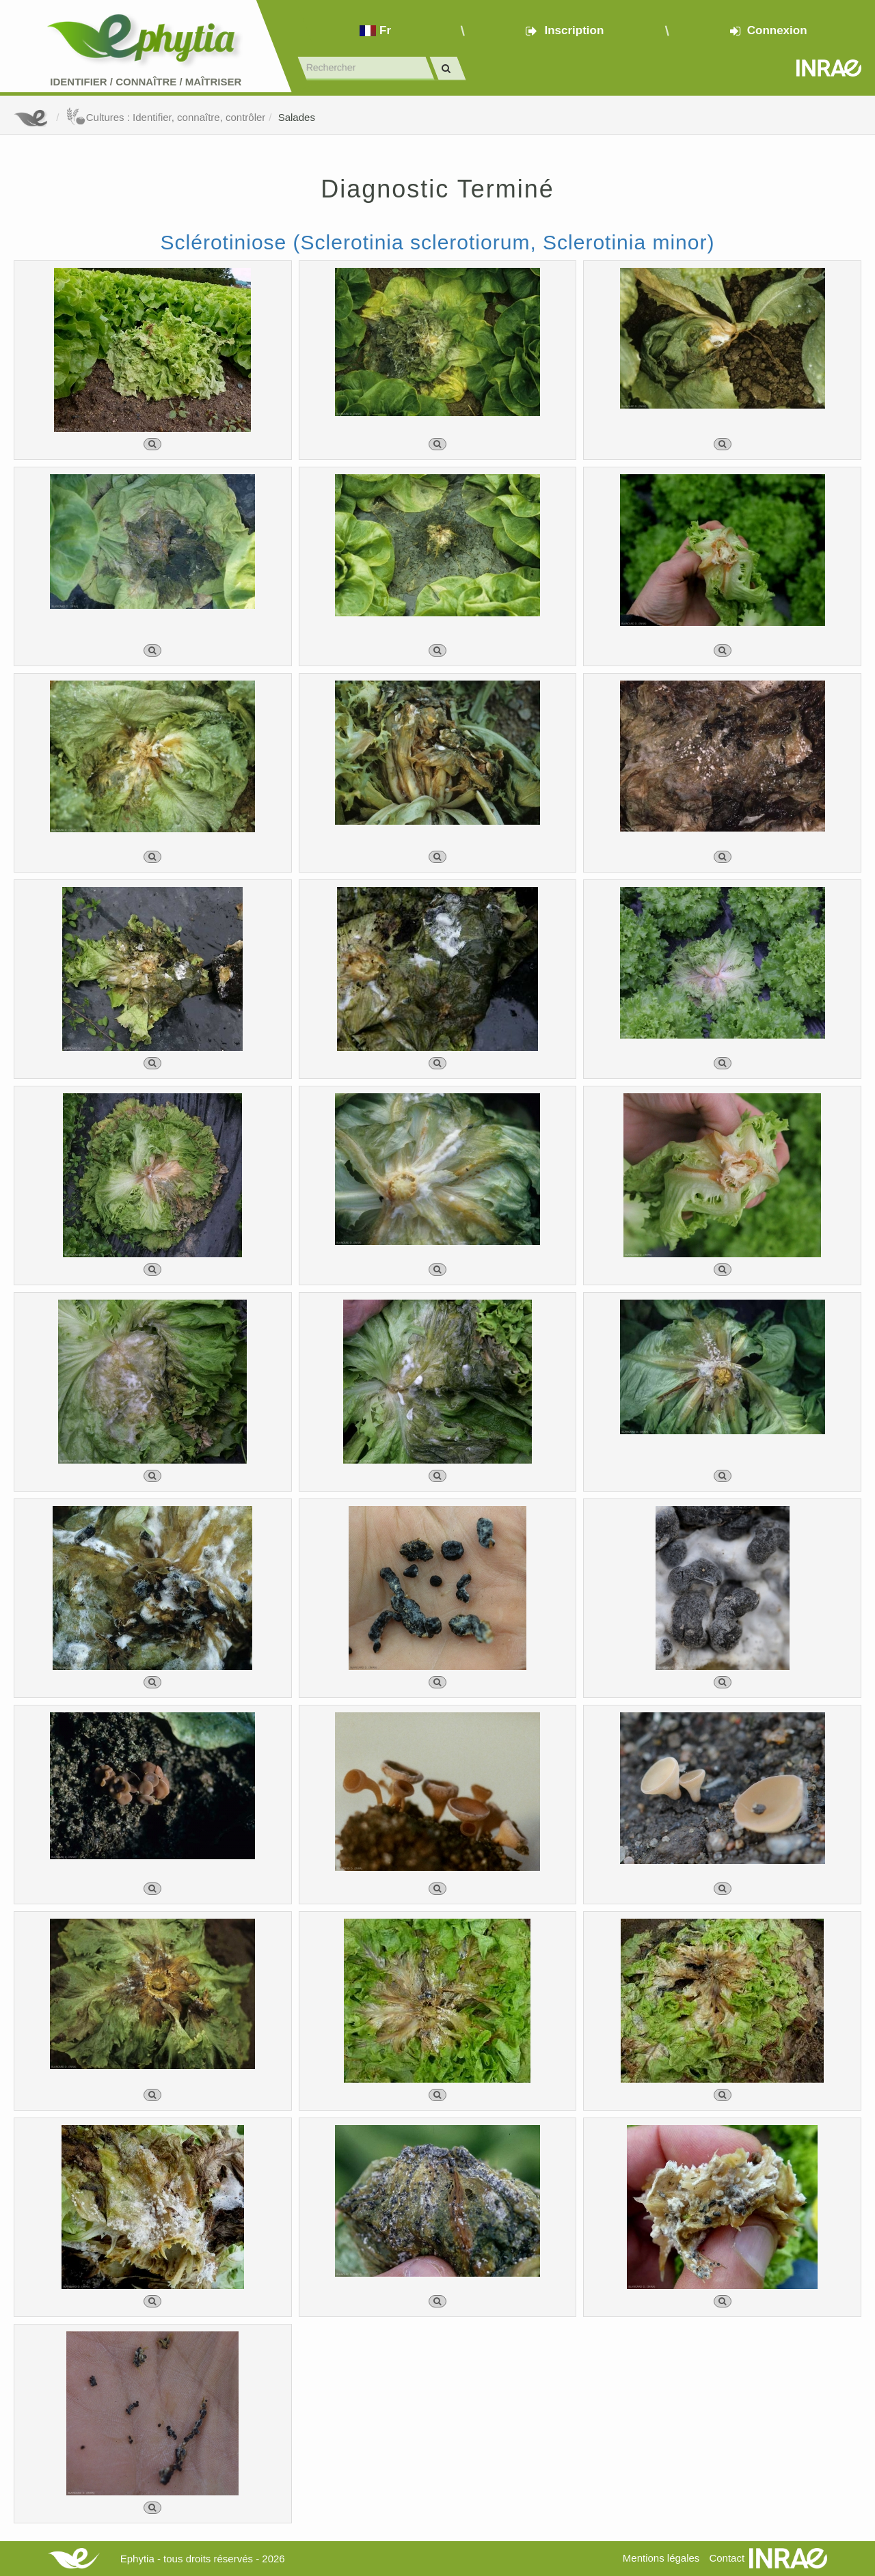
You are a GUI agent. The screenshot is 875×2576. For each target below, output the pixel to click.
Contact (726, 2558)
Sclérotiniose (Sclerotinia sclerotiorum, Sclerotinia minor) (438, 242)
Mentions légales (661, 2558)
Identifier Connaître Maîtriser (145, 81)
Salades (296, 117)
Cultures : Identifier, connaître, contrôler (166, 117)
